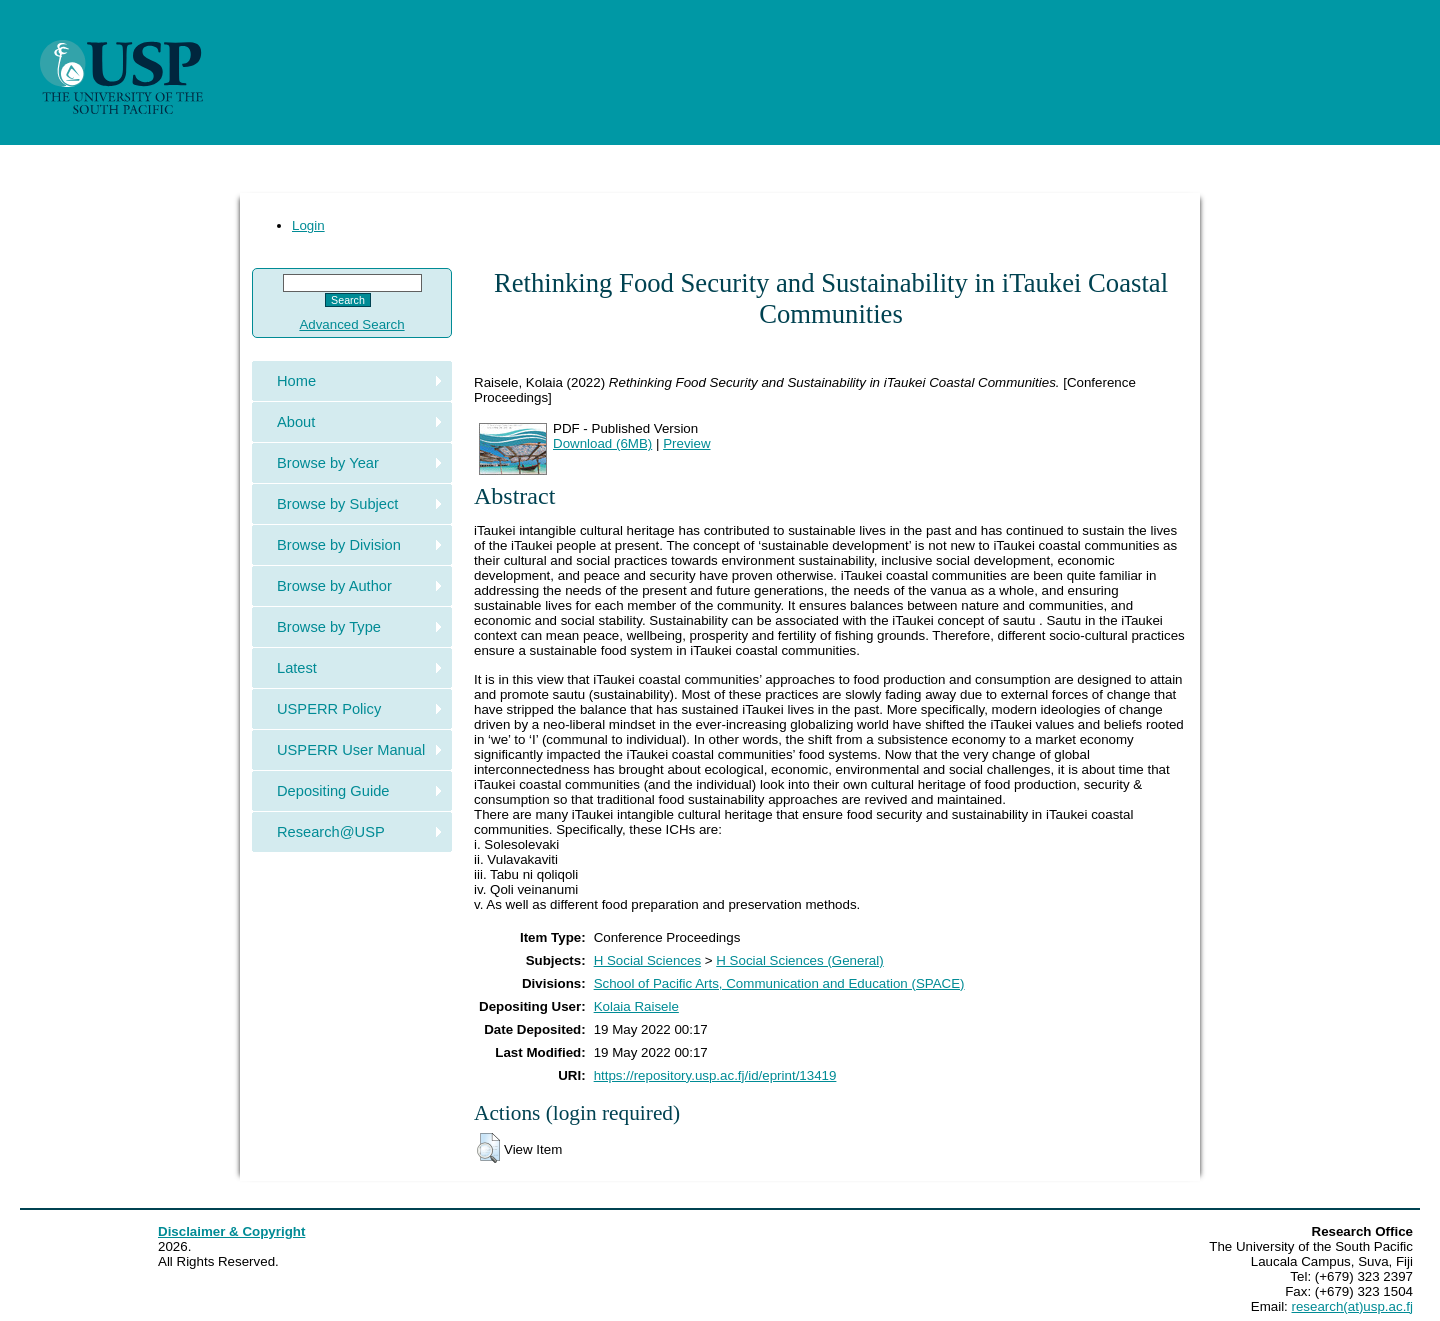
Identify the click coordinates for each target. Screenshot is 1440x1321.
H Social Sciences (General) (799, 960)
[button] (488, 1148)
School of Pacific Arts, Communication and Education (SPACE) (779, 983)
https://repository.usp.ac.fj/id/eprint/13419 (715, 1075)
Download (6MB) (602, 443)
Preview (686, 443)
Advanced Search (351, 324)
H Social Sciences (647, 960)
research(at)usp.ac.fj (1352, 1306)
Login (308, 225)
